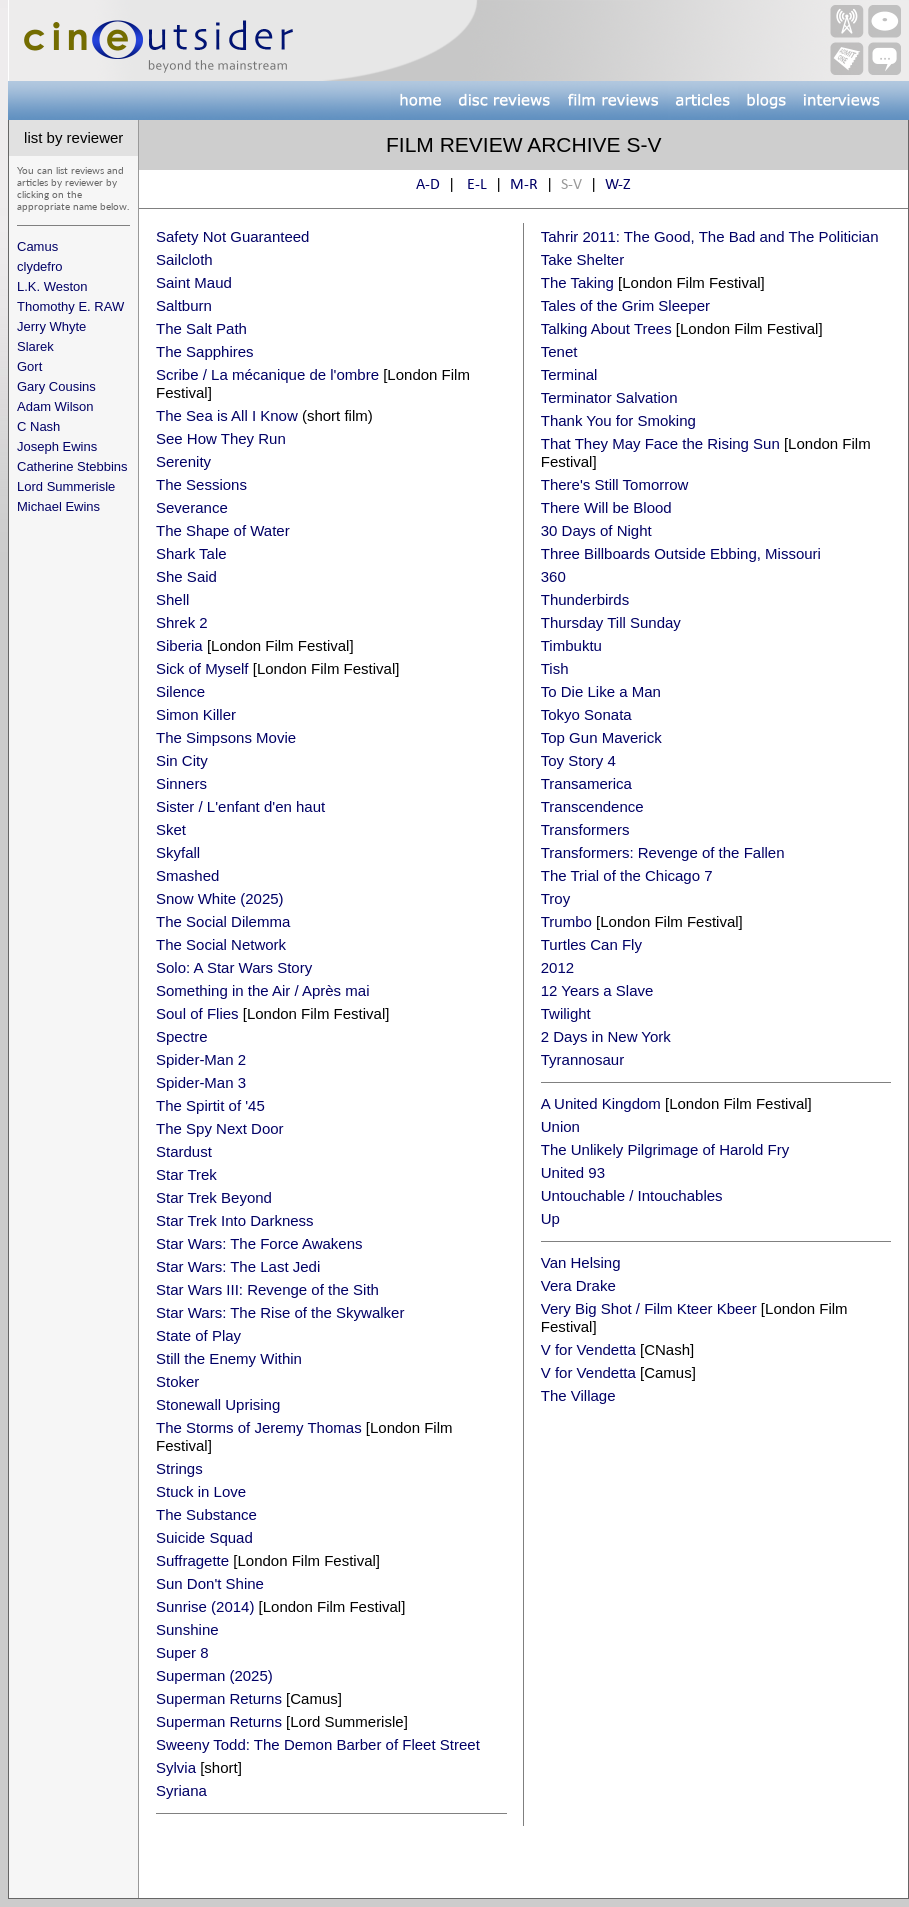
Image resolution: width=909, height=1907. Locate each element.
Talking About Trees (606, 328)
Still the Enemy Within (229, 1358)
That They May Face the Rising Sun (660, 443)
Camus (37, 246)
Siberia (179, 645)
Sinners (181, 783)
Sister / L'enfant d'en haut (240, 806)
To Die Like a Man (601, 691)
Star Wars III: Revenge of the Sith (267, 1289)
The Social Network (221, 944)
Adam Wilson (55, 406)
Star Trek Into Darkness (235, 1220)
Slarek (35, 346)
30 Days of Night (596, 530)
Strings (179, 1468)
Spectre (182, 1036)
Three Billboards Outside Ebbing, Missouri (681, 553)
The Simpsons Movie (226, 737)
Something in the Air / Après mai (262, 990)
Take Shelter (582, 259)
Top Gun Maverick (601, 737)
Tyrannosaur (582, 1059)
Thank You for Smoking (618, 420)
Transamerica (586, 783)
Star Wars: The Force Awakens (259, 1243)
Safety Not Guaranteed (232, 236)
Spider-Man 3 (201, 1082)
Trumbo (566, 921)
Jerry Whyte (51, 326)
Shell (172, 599)
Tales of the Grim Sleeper (625, 305)
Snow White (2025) (220, 898)
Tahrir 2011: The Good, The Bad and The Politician (710, 236)
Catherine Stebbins (72, 466)
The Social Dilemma (223, 921)
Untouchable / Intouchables (632, 1195)
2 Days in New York (606, 1036)
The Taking (577, 282)
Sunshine (187, 1629)
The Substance (206, 1514)
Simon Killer (196, 714)
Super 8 (182, 1652)
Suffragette (192, 1560)
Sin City (182, 760)
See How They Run (221, 438)
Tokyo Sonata (586, 714)
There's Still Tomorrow (615, 484)
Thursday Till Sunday (611, 622)
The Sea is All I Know (227, 415)
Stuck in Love (201, 1491)
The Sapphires (205, 351)
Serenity (183, 461)
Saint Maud (194, 282)
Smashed (187, 875)
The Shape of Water (223, 530)
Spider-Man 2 (201, 1059)
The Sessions (201, 484)
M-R (524, 185)
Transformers (585, 829)
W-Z (618, 185)
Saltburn (184, 305)
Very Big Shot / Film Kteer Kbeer (649, 1308)
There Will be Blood (606, 507)
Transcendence (592, 806)
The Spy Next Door (220, 1128)
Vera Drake (578, 1285)
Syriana (181, 1790)
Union (560, 1126)
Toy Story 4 (578, 760)
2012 (557, 967)
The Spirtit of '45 (210, 1105)
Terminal (569, 374)
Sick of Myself (202, 668)
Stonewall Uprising (218, 1404)
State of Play (198, 1335)
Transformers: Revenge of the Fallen (663, 852)
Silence (180, 691)
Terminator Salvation (609, 397)
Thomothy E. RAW (70, 306)
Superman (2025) (214, 1675)
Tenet (559, 351)
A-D (428, 185)
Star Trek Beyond (214, 1197)
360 (553, 576)
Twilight (566, 1013)
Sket (171, 829)
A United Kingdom (601, 1103)
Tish (555, 668)
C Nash (38, 426)
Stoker (177, 1381)
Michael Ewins (58, 506)
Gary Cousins (56, 386)
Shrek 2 (182, 622)
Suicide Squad (204, 1537)
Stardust (184, 1151)
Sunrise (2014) (205, 1606)
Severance (192, 507)
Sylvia (176, 1767)
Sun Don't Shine (210, 1583)
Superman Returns (219, 1698)
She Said (186, 576)
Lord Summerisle (66, 486)
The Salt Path (201, 328)
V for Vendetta (588, 1349)
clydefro (40, 266)
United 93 (573, 1172)
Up (550, 1218)
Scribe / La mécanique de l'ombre (267, 374)
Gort (29, 366)
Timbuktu (571, 645)
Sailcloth (184, 259)
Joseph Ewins (57, 446)
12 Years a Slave (597, 990)
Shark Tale (191, 553)
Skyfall (178, 852)
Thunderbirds (585, 599)
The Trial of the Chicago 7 (627, 875)
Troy (555, 898)
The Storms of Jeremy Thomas (259, 1427)
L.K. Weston (52, 286)
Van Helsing (581, 1262)
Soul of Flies (197, 1013)
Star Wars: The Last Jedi (238, 1266)
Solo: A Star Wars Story (234, 967)
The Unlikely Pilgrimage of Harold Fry (665, 1149)
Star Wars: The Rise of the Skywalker (280, 1312)
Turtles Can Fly (591, 944)
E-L (477, 185)
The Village (578, 1395)
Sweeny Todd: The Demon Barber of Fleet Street (318, 1744)
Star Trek (186, 1174)
